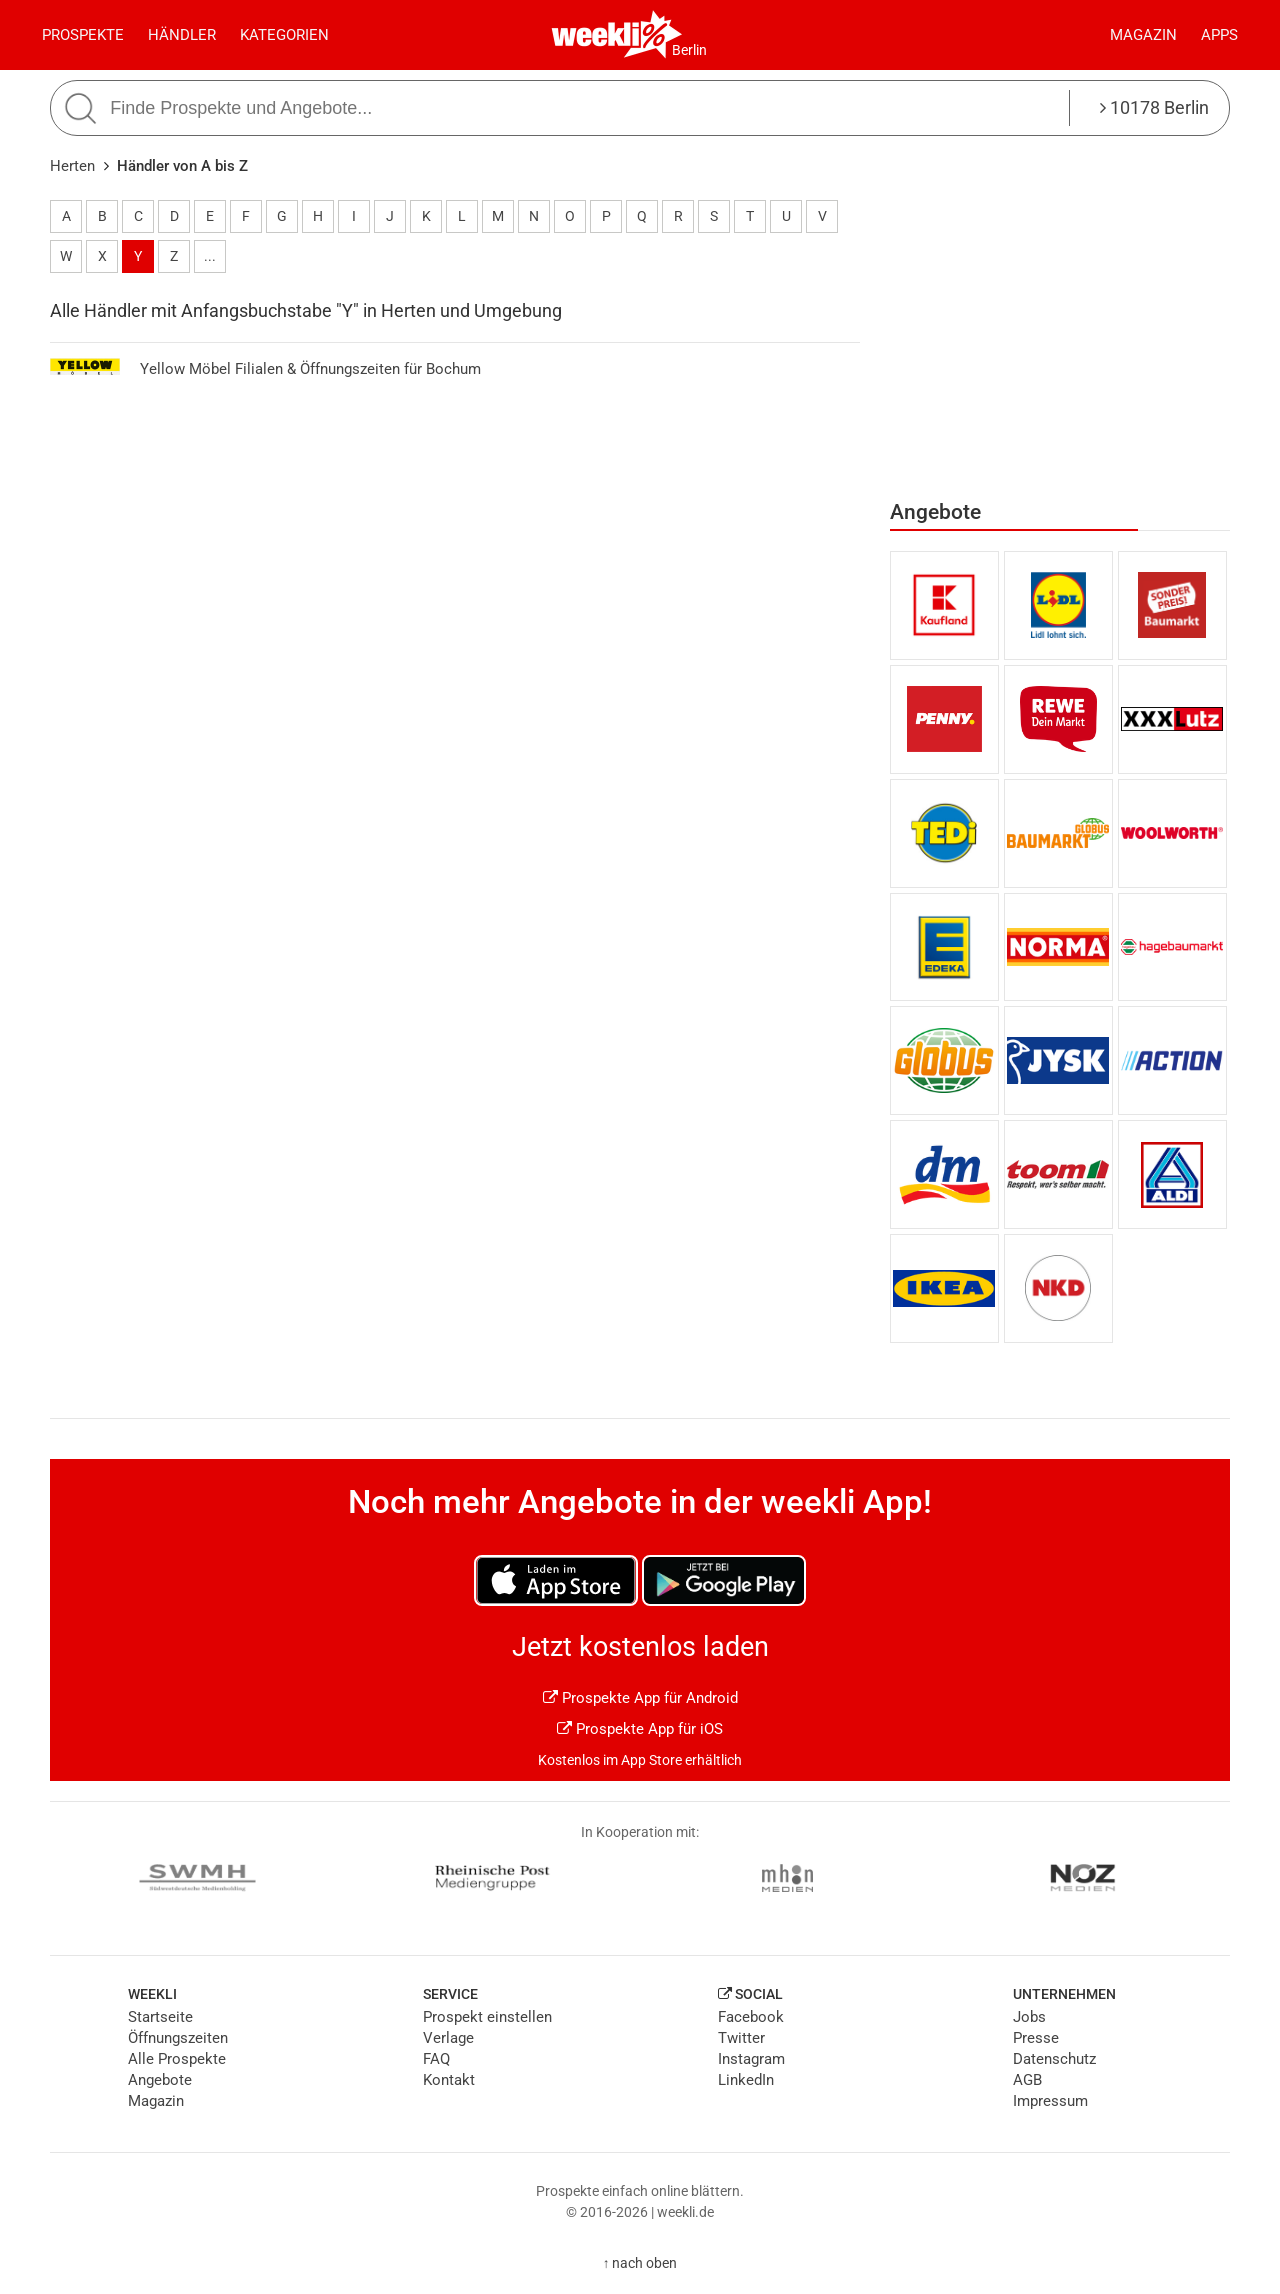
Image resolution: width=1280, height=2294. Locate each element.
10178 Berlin (1154, 107)
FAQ (436, 2059)
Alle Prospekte (177, 2059)
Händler (182, 35)
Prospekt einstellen (487, 2017)
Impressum (1050, 2101)
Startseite (160, 2017)
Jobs (1029, 2017)
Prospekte (83, 35)
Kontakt (449, 2080)
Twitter (741, 2038)
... (210, 256)
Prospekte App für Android (640, 1698)
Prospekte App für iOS (640, 1729)
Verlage (448, 2038)
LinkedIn (746, 2080)
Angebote (160, 2080)
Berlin (689, 50)
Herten (72, 166)
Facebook (751, 2017)
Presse (1036, 2038)
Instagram (751, 2059)
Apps (1219, 35)
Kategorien (284, 35)
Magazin (1143, 35)
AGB (1027, 2080)
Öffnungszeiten (178, 2038)
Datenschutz (1054, 2059)
